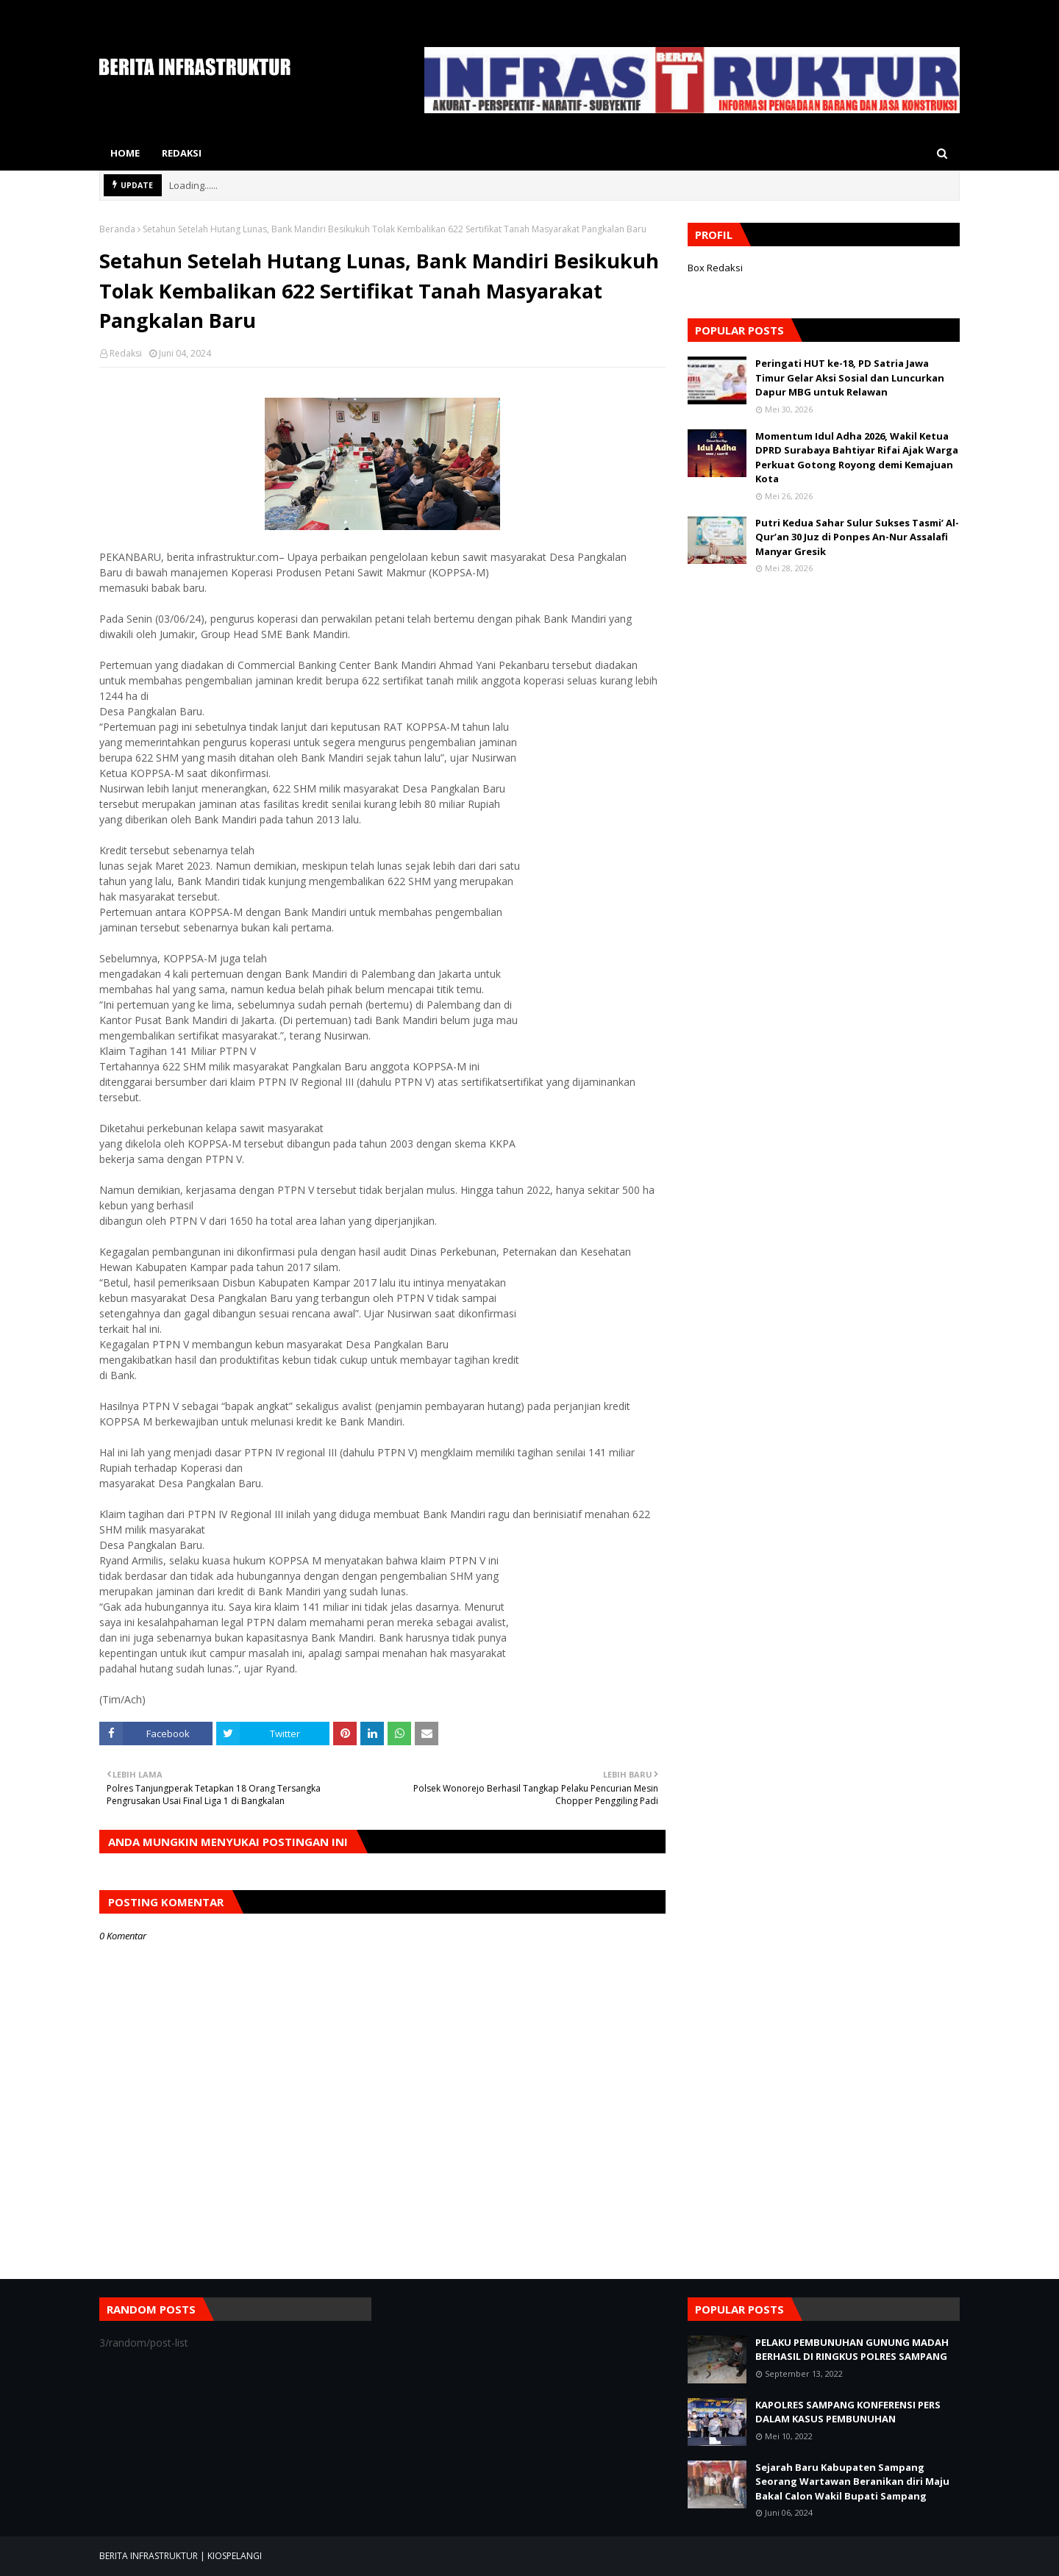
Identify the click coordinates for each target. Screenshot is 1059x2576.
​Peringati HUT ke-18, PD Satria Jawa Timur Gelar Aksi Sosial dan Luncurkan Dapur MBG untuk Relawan (849, 377)
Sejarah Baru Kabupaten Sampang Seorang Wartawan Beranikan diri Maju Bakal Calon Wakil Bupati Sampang (852, 2481)
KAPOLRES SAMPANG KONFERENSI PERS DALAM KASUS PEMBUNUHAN (848, 2412)
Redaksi (126, 353)
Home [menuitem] (125, 153)
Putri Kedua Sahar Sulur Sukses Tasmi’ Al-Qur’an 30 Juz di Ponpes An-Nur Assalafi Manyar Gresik (857, 537)
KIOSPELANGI (234, 2556)
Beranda (117, 229)
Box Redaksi (715, 267)
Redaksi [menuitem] (182, 153)
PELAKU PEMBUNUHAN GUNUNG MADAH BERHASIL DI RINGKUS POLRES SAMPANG (852, 2350)
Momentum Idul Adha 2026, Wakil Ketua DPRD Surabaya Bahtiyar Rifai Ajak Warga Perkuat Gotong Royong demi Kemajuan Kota (856, 457)
